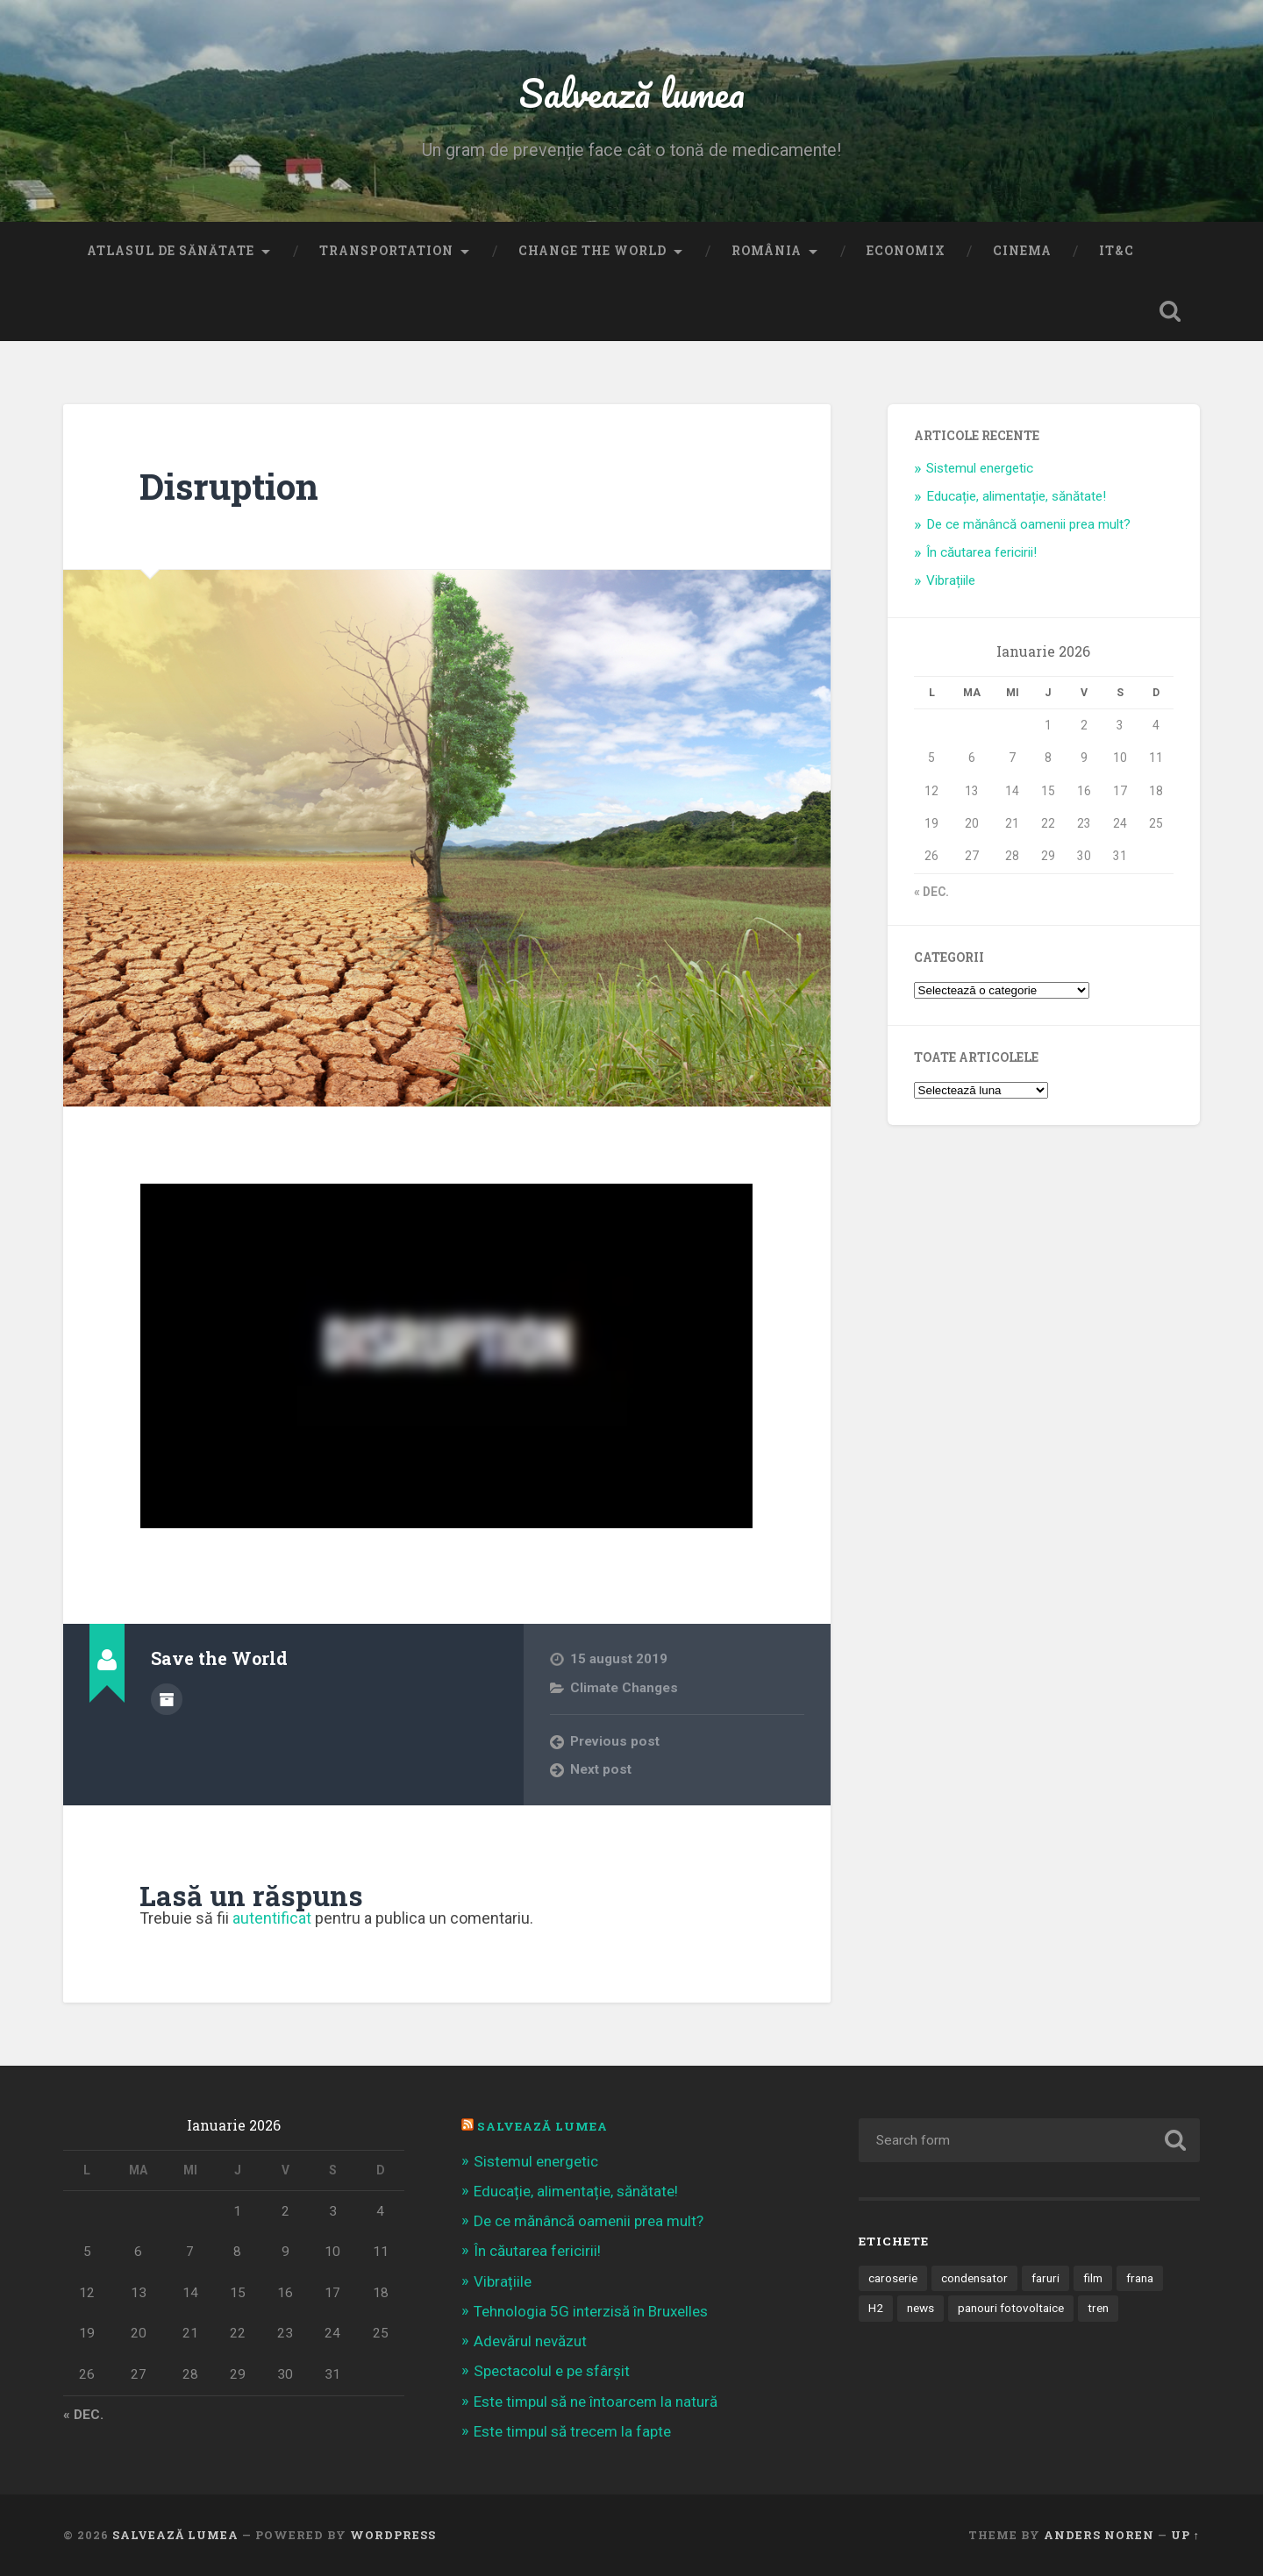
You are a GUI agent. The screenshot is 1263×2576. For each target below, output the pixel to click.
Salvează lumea (632, 92)
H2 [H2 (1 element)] (875, 2308)
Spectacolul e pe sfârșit (552, 2371)
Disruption (228, 486)
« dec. (931, 892)
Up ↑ (1185, 2535)
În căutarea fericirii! (981, 552)
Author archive (166, 1699)
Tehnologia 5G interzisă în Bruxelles (591, 2311)
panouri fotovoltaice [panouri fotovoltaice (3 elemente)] (1011, 2308)
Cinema (1022, 251)
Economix (906, 251)
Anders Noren (1099, 2535)
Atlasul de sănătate (170, 251)
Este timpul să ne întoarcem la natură (595, 2401)
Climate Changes (624, 1688)
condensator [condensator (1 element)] (974, 2278)
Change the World (592, 251)
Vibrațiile (950, 580)
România (766, 251)
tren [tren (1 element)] (1098, 2308)
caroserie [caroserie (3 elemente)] (892, 2278)
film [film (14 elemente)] (1092, 2278)
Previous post (615, 1741)
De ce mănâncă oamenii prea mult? (1028, 524)
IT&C (1116, 251)
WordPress (393, 2535)
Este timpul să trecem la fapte (572, 2431)
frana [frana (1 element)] (1139, 2278)
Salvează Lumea (542, 2126)
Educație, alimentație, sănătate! (1016, 496)
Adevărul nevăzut (530, 2341)
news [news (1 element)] (920, 2308)
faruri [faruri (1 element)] (1045, 2278)
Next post (601, 1769)
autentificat (271, 1918)
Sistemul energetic (979, 468)
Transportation (386, 251)
